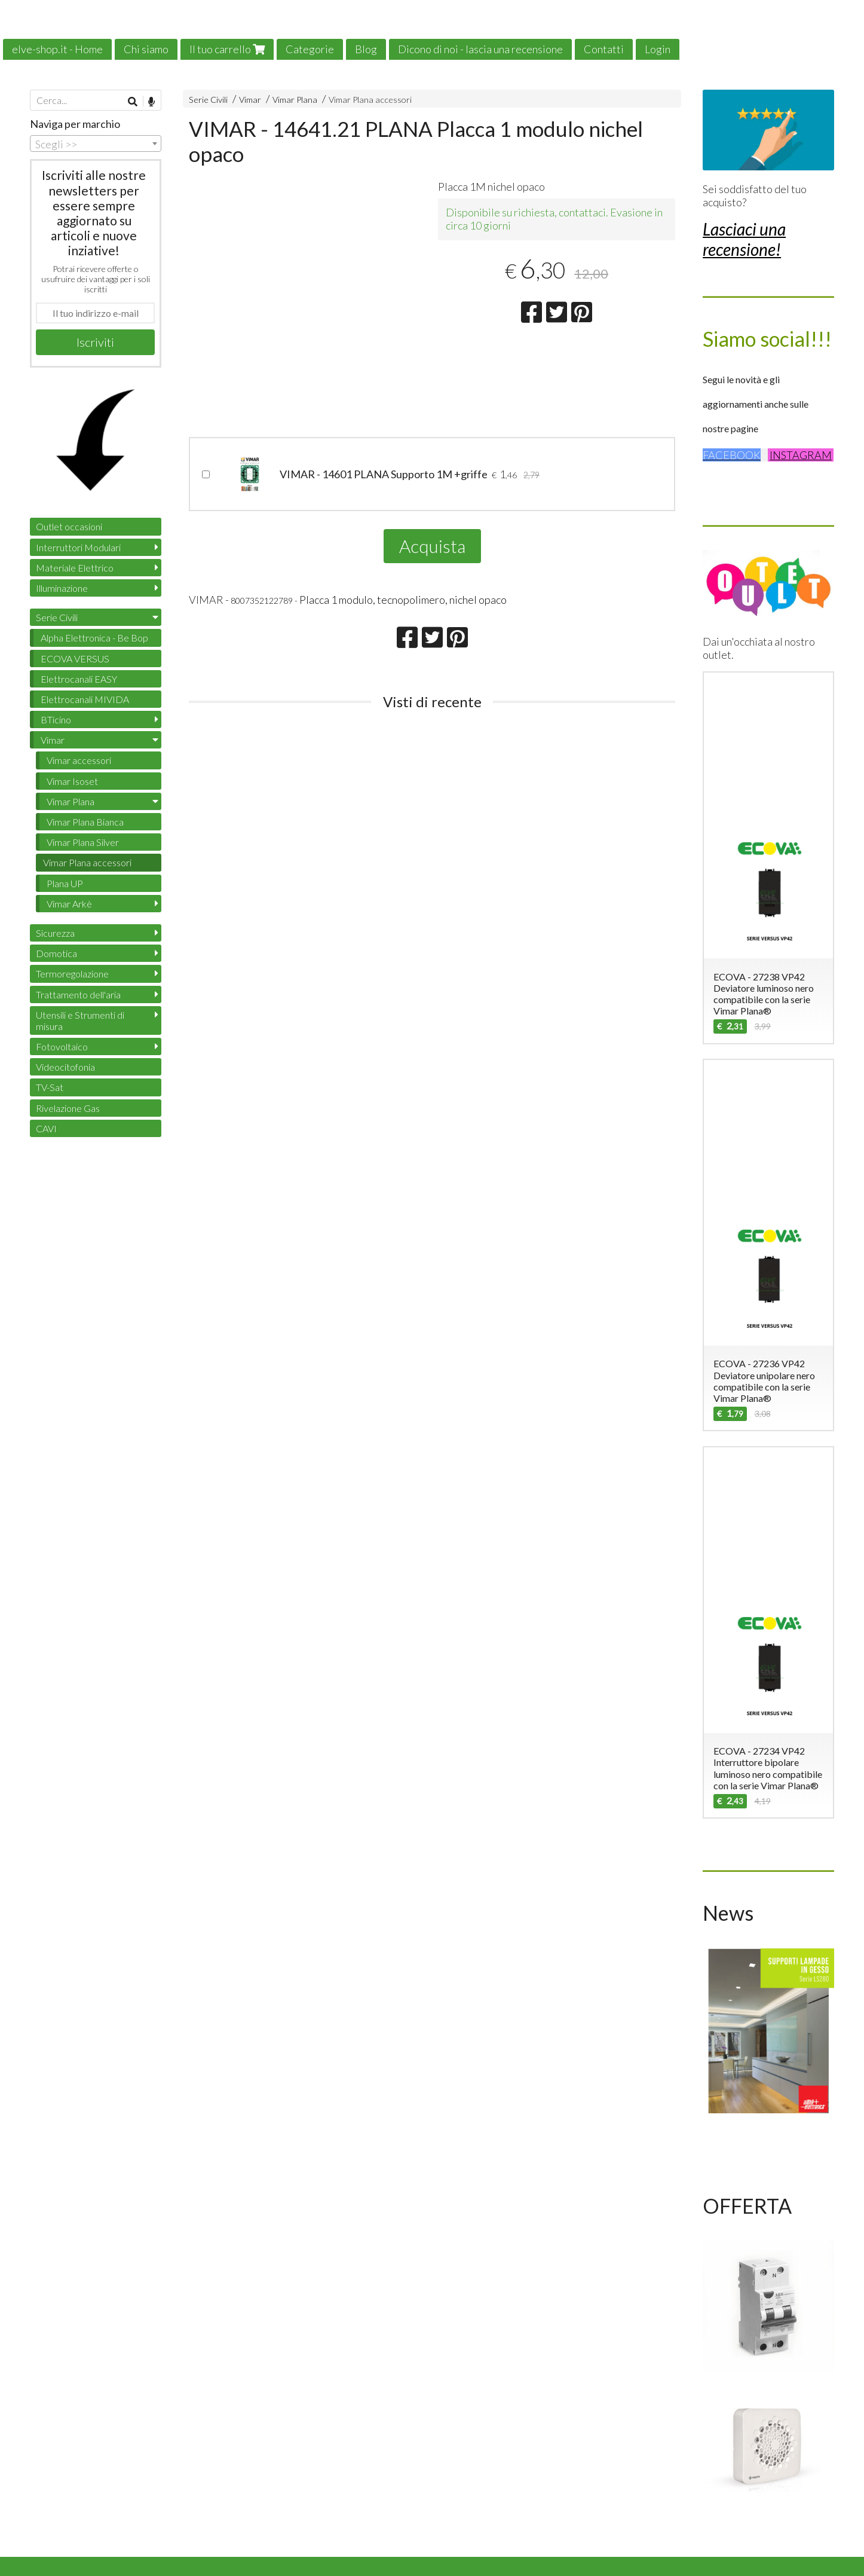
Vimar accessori (79, 760)
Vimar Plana (294, 99)
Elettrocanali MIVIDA (85, 699)
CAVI (46, 1128)
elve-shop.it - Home (57, 49)
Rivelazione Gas (68, 1108)
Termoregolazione (72, 973)
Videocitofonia (65, 1066)
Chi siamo (146, 49)
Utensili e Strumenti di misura (80, 1020)
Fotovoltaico (62, 1046)
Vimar (250, 99)
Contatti (604, 49)
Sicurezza (55, 933)
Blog (366, 49)
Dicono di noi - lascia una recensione (480, 49)
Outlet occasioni (69, 526)
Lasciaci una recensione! (744, 239)
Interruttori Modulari (78, 547)
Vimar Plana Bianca (85, 821)
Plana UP (65, 883)
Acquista (432, 546)
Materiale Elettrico (75, 567)
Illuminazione (62, 588)
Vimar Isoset (72, 781)
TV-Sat (49, 1087)
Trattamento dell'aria (78, 994)
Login (657, 49)
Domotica (56, 953)
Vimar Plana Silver (83, 842)
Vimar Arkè (69, 903)
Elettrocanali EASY (79, 679)
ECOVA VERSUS (75, 658)
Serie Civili (208, 99)
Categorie (310, 49)
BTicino (56, 719)
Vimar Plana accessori (370, 99)
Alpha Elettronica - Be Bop (94, 637)
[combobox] (95, 143)
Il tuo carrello (227, 49)
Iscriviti (95, 342)
